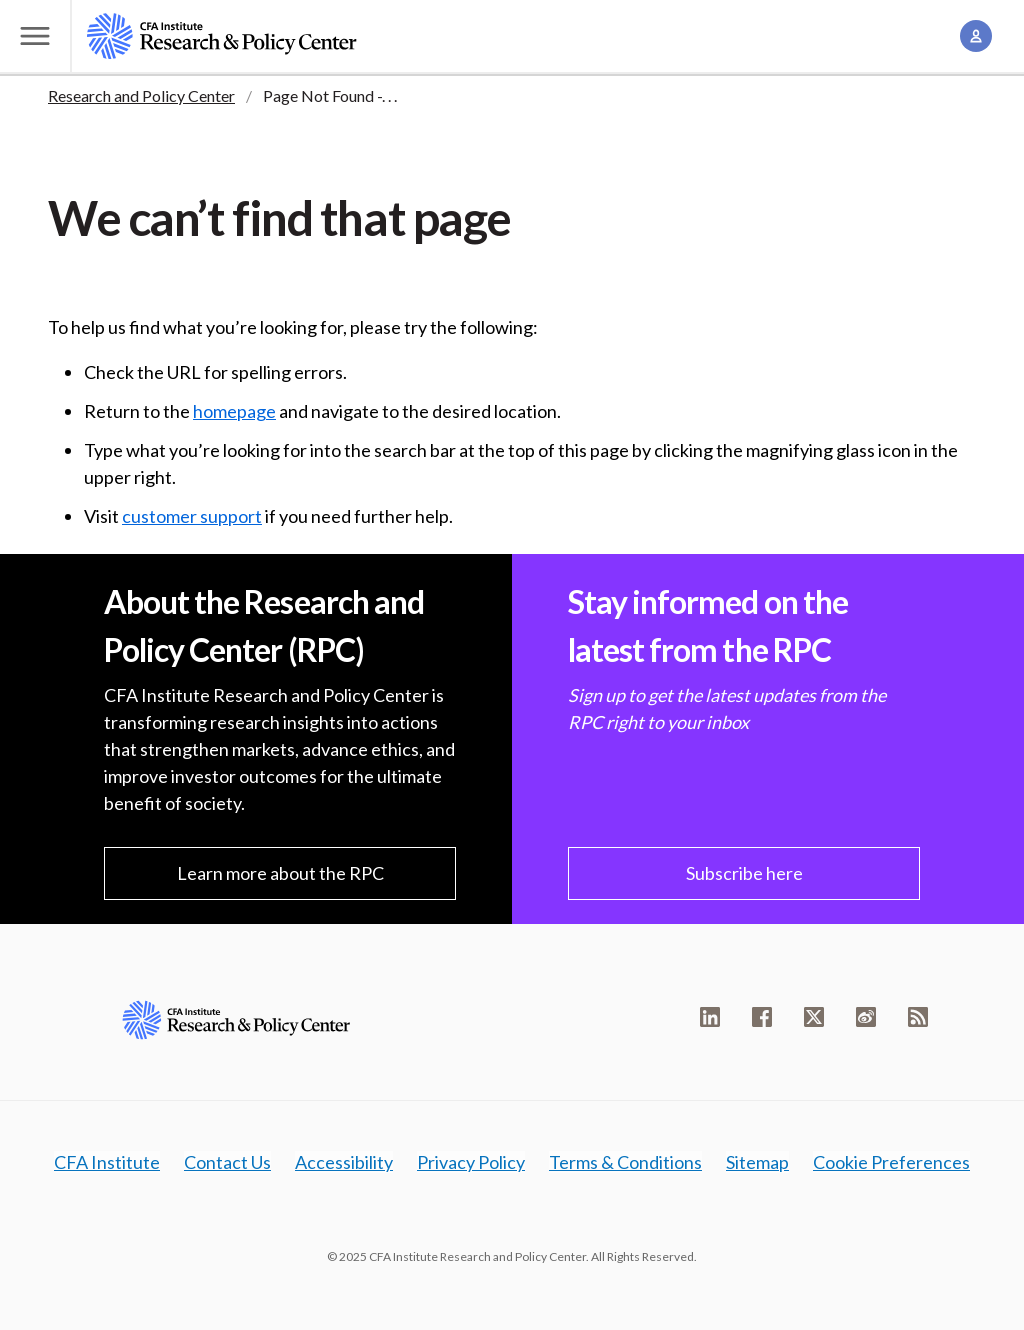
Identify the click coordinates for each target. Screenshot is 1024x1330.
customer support (192, 516)
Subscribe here (744, 873)
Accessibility (344, 1162)
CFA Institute (107, 1162)
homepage (234, 411)
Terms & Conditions (625, 1162)
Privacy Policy (471, 1162)
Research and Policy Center (141, 95)
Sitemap (757, 1162)
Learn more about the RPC (280, 873)
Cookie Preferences (891, 1162)
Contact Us (227, 1162)
